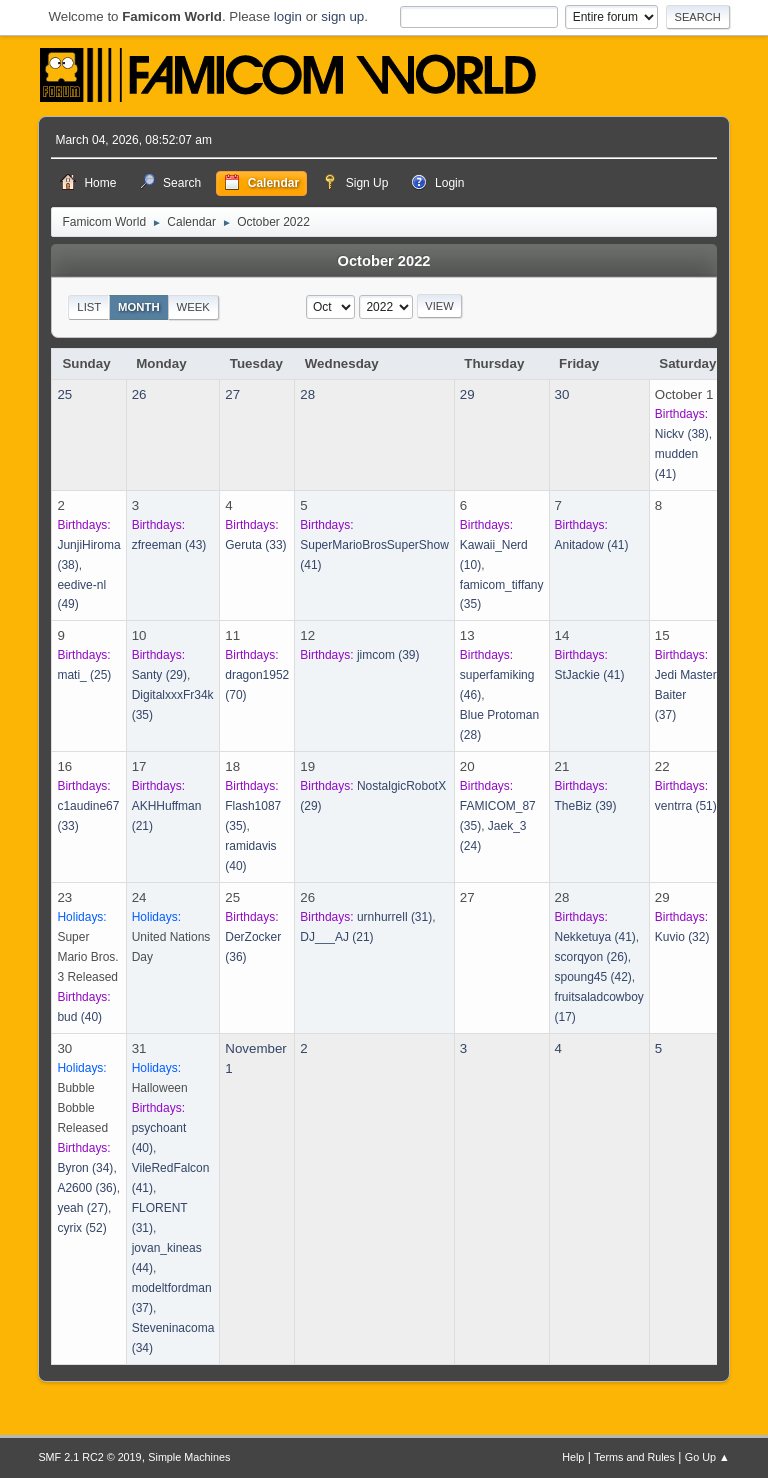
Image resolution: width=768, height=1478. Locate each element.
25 (64, 394)
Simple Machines (189, 1457)
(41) (592, 545)
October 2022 (384, 261)
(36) (86, 1188)
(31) (394, 917)
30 (562, 394)
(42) (593, 977)
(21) (336, 937)
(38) (682, 434)
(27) (82, 1208)
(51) (686, 806)
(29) (159, 675)
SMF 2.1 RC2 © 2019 (89, 1457)
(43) (169, 545)
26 (139, 394)
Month (139, 307)
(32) (682, 937)
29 (467, 394)
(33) (255, 545)
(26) (591, 957)
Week (192, 307)
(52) (81, 1228)
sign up (342, 16)
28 (307, 394)
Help (573, 1457)
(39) (388, 655)
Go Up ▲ (707, 1457)
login (288, 16)
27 (232, 394)
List (89, 307)
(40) (79, 1017)
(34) (85, 1168)
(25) (84, 675)
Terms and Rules (634, 1457)
